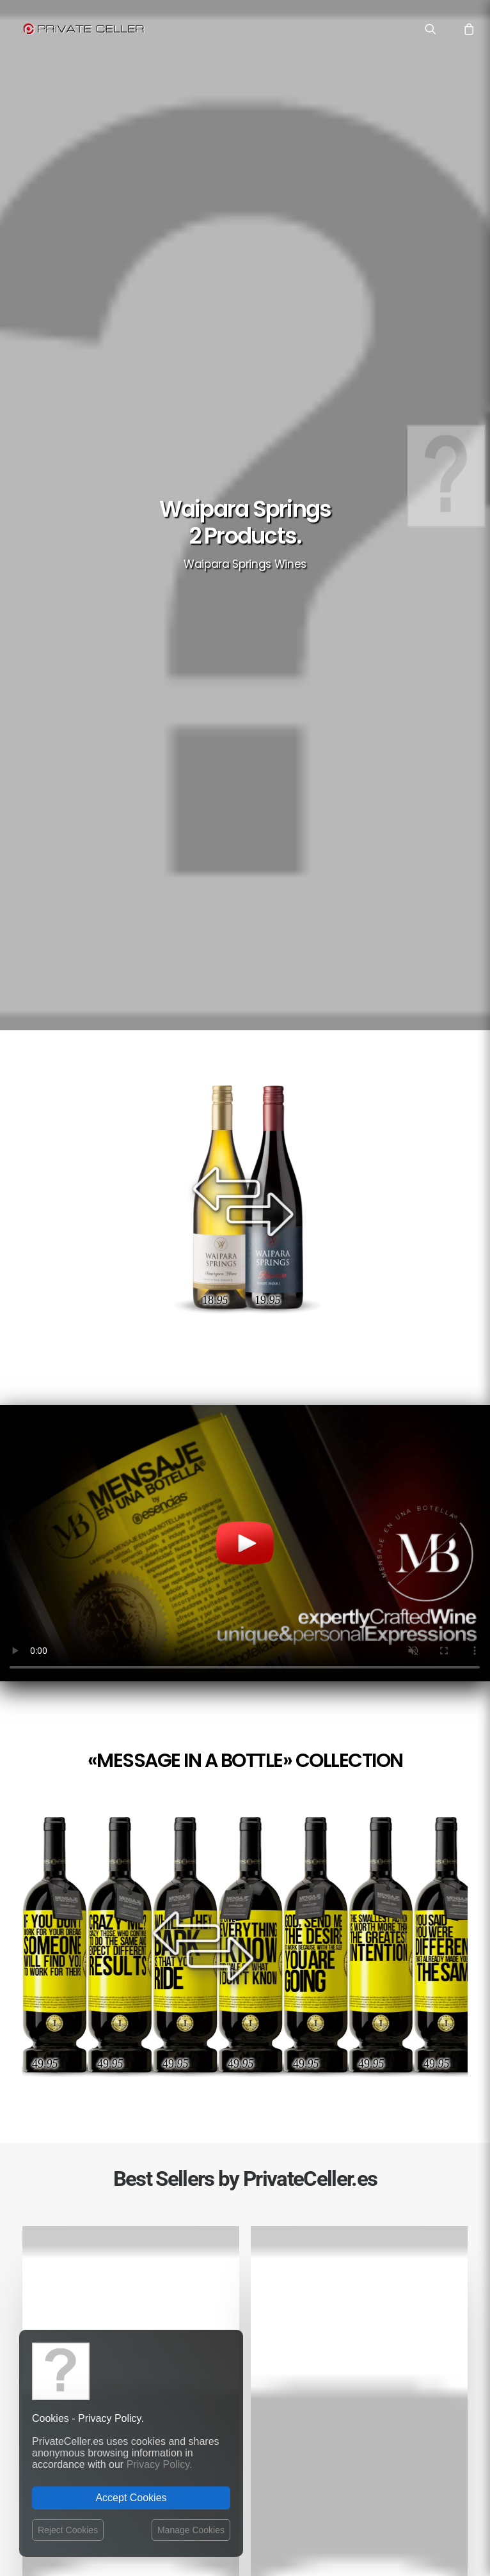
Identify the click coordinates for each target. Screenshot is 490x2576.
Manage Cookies (191, 2530)
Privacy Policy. (160, 2464)
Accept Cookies (130, 2497)
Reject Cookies (68, 2530)
